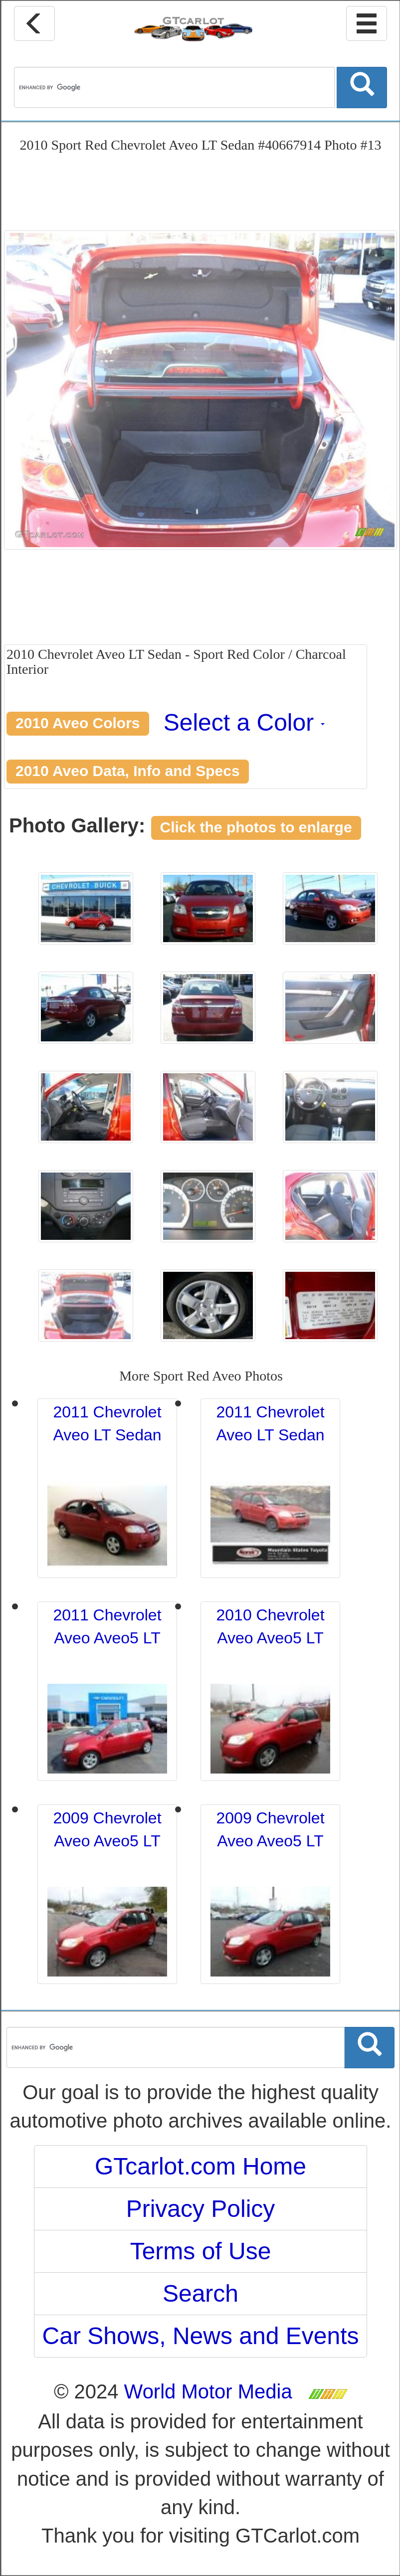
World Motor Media (208, 2391)
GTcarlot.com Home (200, 2166)
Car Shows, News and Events (200, 2336)
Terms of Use (200, 2251)
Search (200, 2293)
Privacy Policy (200, 2208)
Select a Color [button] (244, 722)
